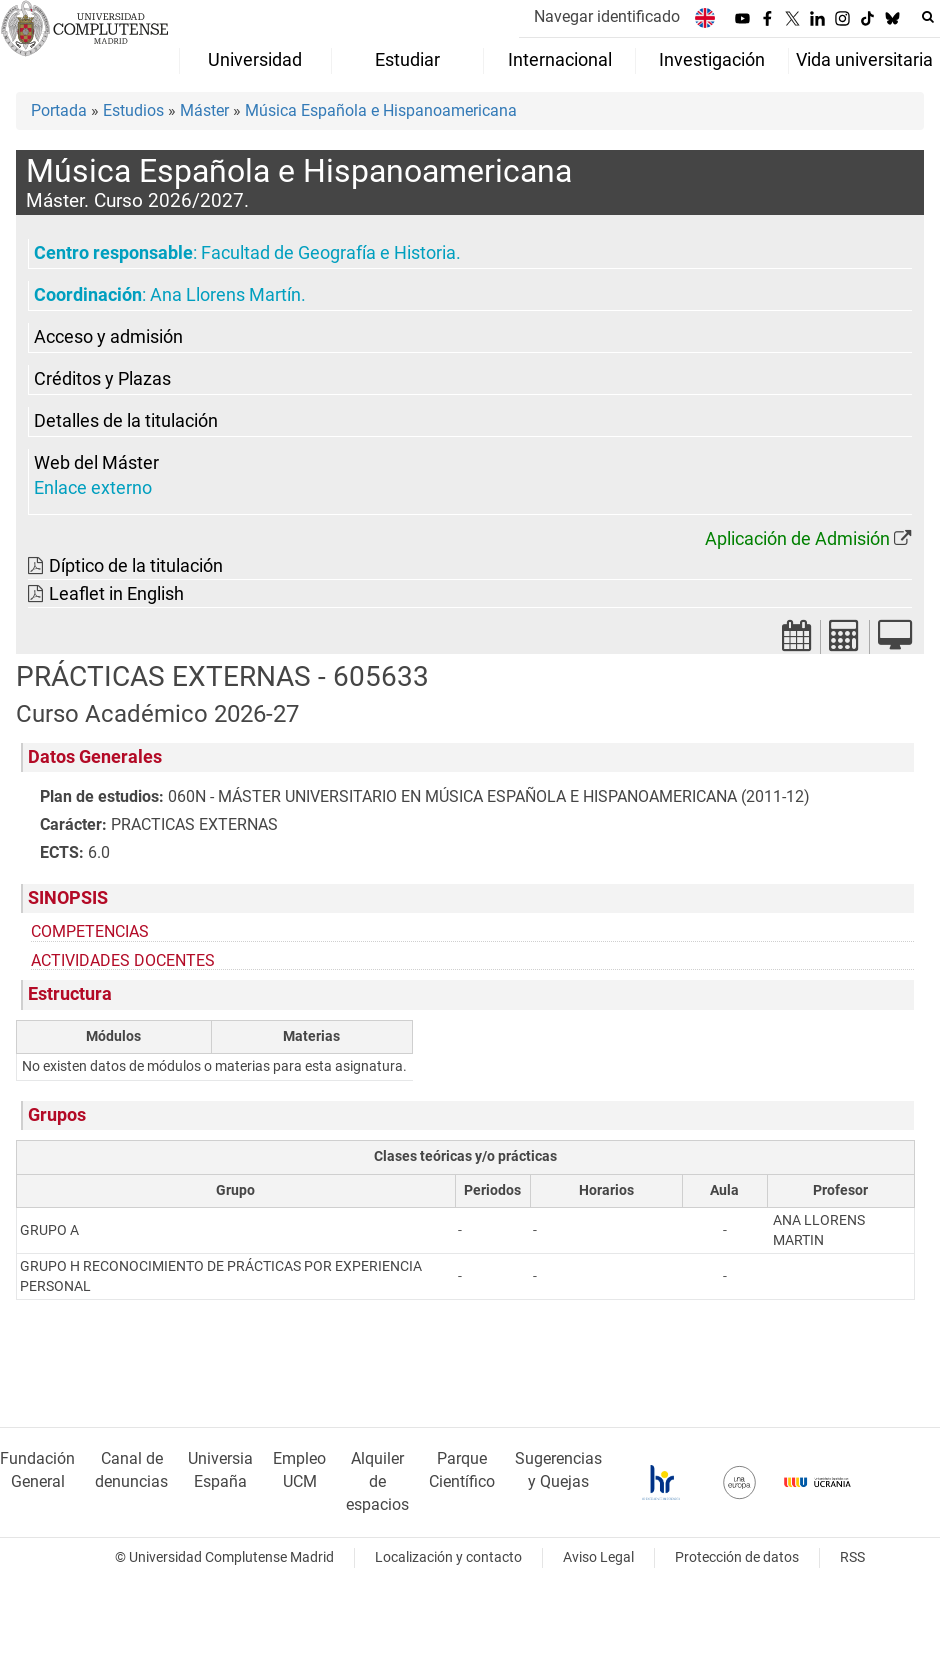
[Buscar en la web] (928, 17)
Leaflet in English (116, 594)
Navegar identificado (607, 16)
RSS (852, 1557)
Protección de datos (737, 1557)
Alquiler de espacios (377, 1481)
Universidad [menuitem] (255, 60)
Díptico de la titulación (136, 566)
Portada (59, 110)
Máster (204, 110)
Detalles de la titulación (126, 421)
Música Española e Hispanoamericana (381, 110)
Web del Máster (96, 463)
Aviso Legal (598, 1557)
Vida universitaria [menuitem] (864, 60)
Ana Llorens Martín (225, 295)
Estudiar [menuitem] (407, 60)
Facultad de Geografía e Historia (328, 253)
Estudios (133, 110)
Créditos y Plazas (102, 379)
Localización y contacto (448, 1557)
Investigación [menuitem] (712, 60)
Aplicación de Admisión (797, 539)
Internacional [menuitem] (560, 60)
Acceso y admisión (108, 337)
